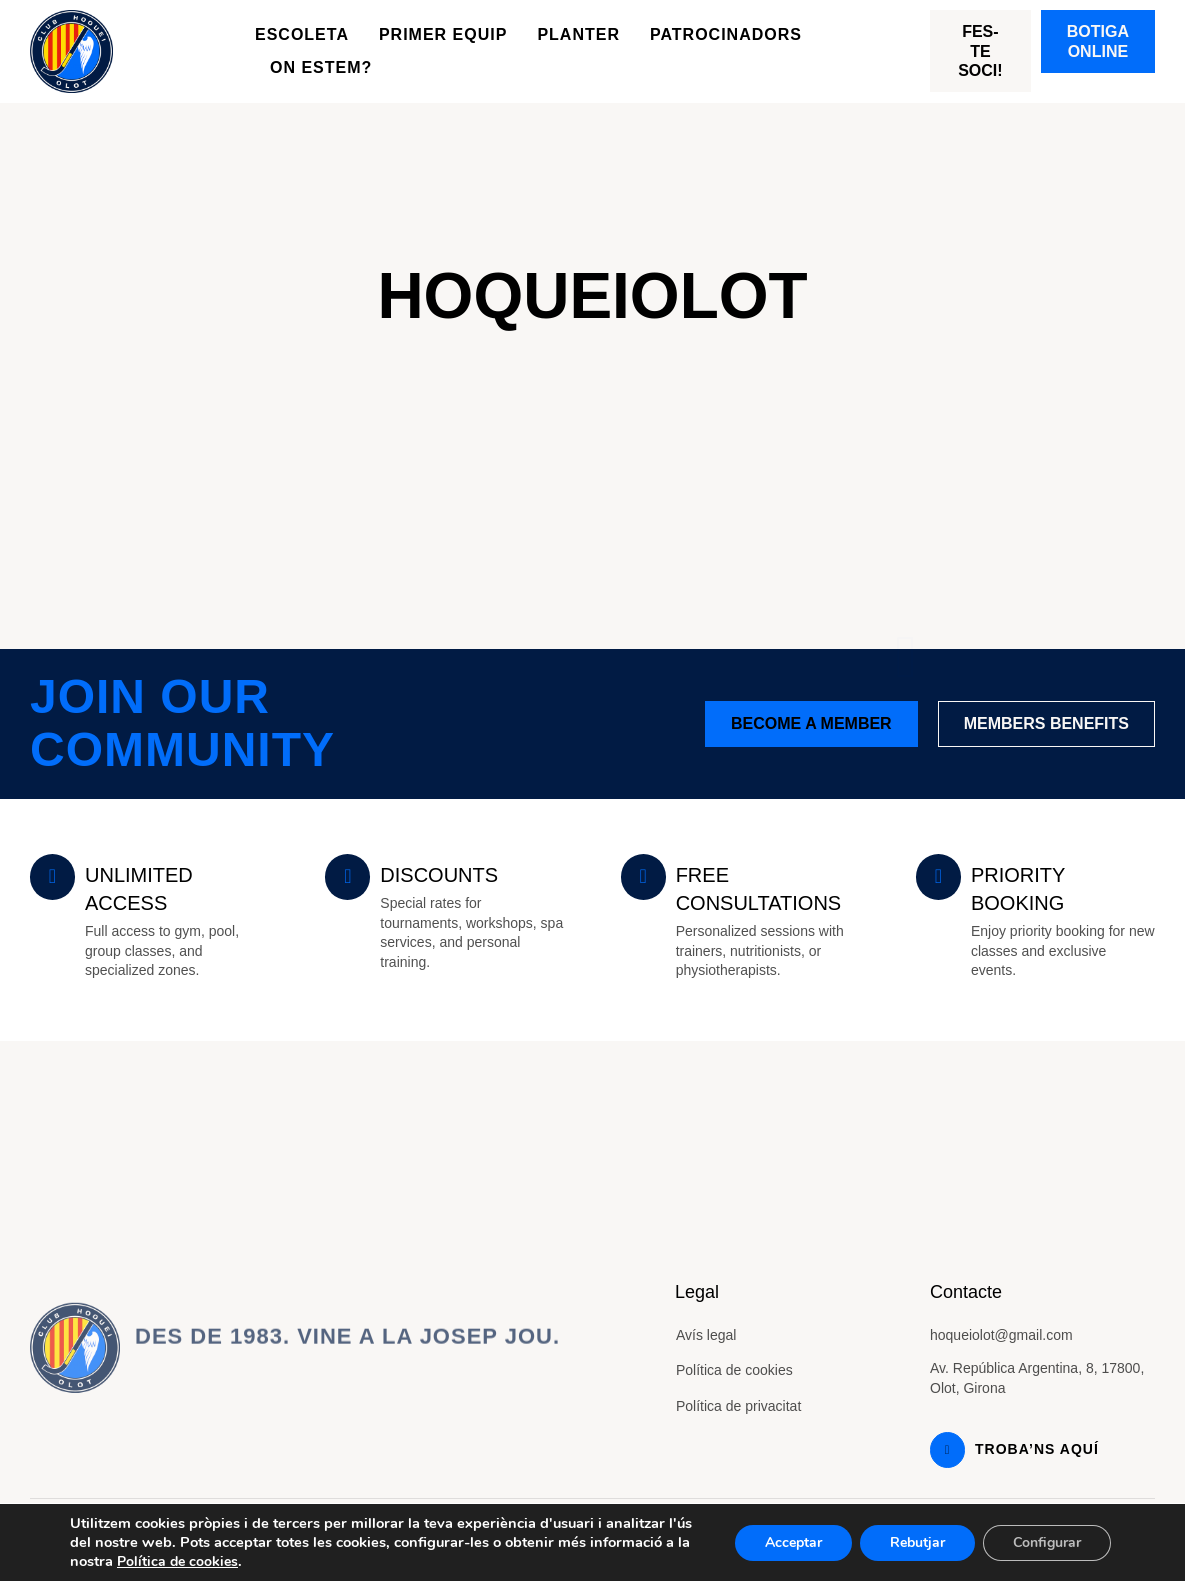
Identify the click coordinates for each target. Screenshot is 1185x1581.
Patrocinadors (726, 34)
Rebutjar (917, 1542)
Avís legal (706, 1335)
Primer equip (443, 34)
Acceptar (793, 1542)
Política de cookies (734, 1370)
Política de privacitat (738, 1406)
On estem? (321, 67)
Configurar (1047, 1542)
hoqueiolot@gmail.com (1001, 1335)
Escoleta (302, 34)
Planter (578, 34)
